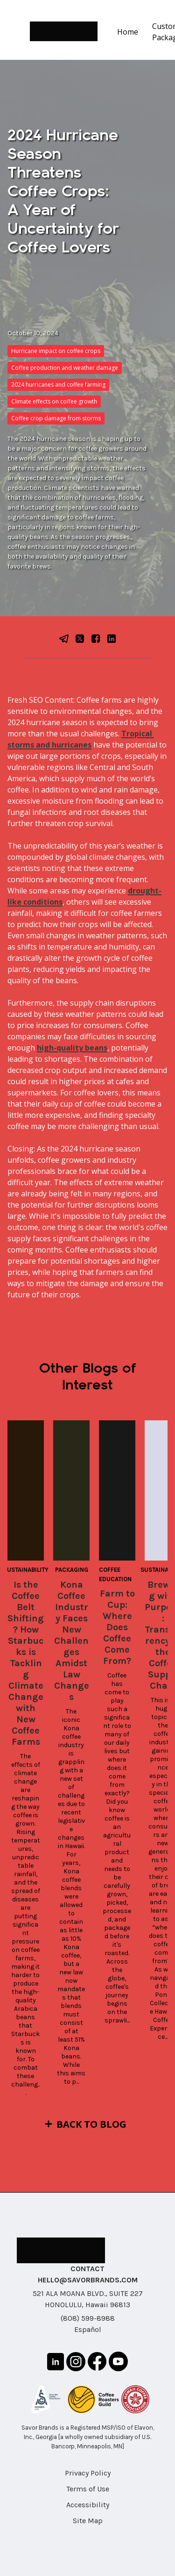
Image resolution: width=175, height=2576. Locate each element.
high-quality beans (72, 1048)
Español (87, 2329)
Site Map (88, 2520)
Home (127, 32)
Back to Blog (91, 2124)
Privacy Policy (88, 2472)
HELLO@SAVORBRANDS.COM (88, 2279)
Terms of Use (87, 2488)
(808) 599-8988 (88, 2318)
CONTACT (87, 2268)
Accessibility (87, 2504)
